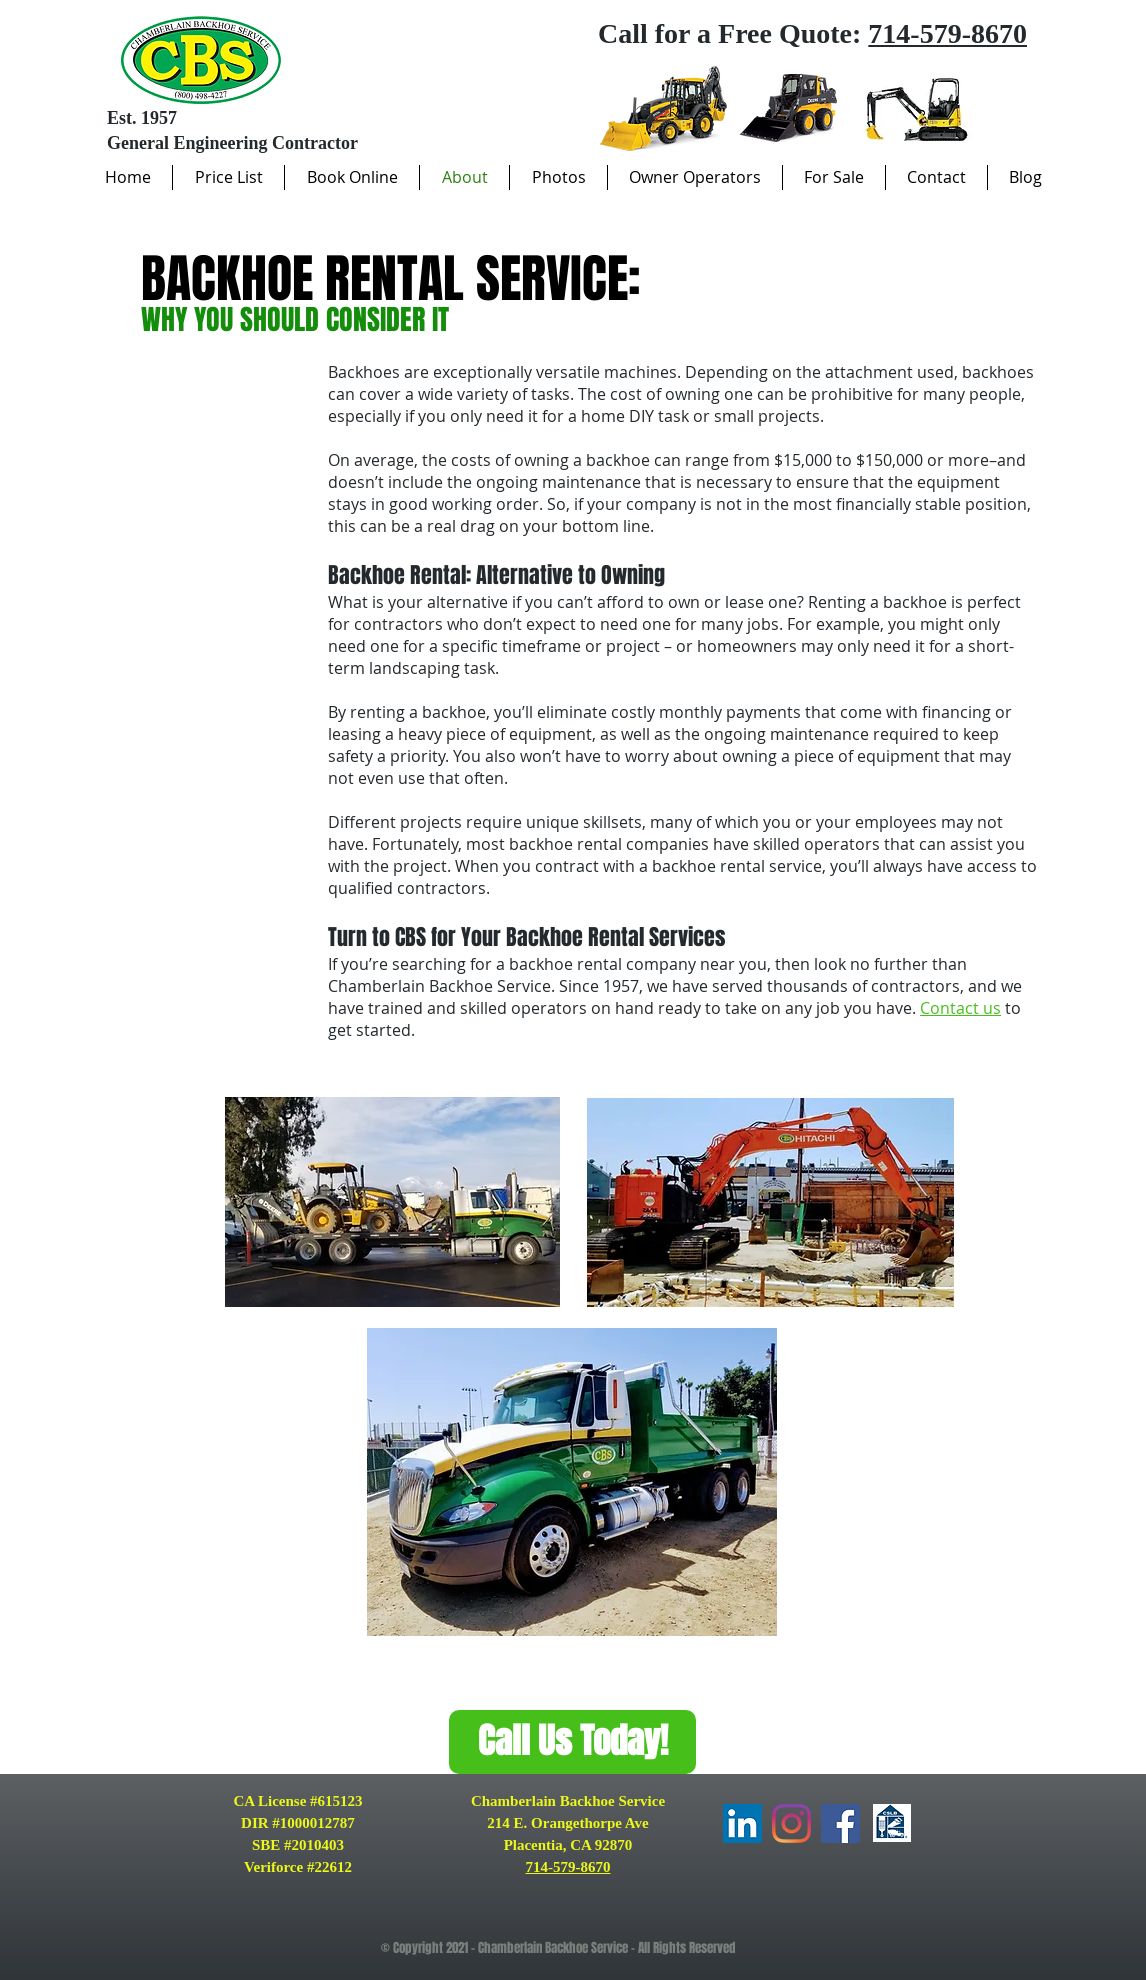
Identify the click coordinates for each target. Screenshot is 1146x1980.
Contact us (960, 1008)
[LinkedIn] (742, 1823)
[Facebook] (840, 1823)
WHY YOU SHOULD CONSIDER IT (295, 319)
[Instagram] (791, 1823)
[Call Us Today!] (572, 1742)
